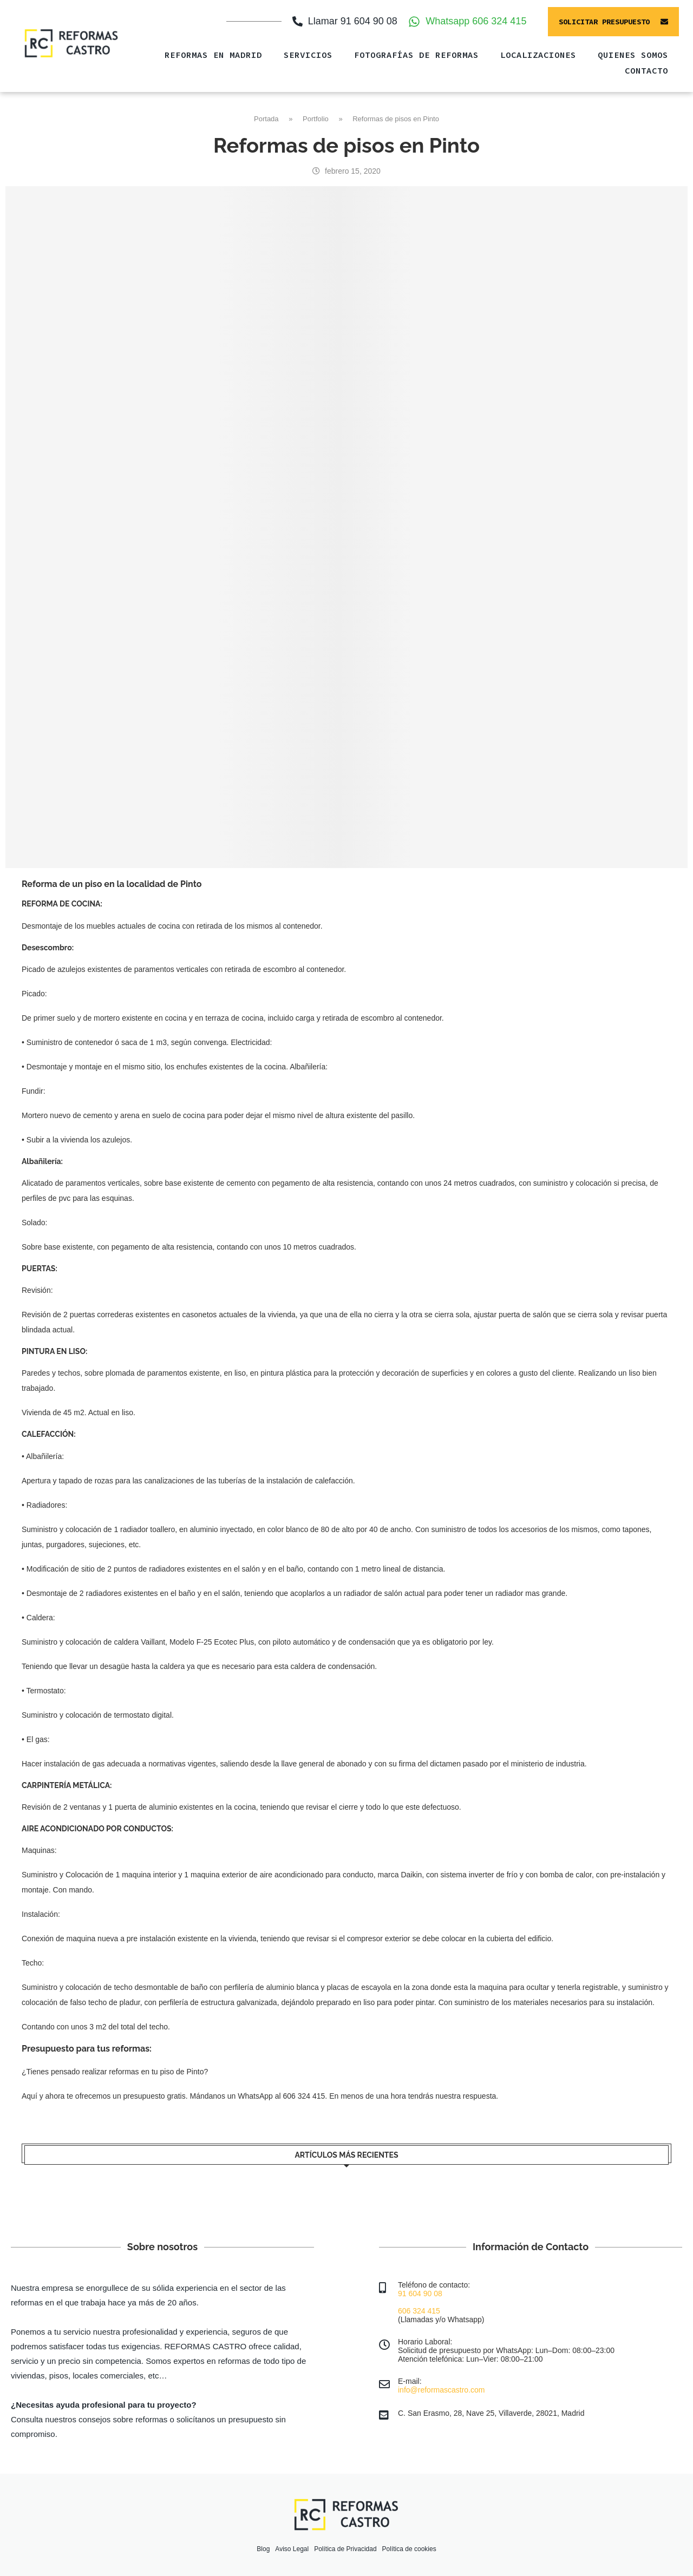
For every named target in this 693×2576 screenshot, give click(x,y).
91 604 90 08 (420, 2293)
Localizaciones (538, 54)
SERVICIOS (308, 54)
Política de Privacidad (345, 2549)
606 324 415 (419, 2310)
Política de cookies (409, 2549)
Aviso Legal (292, 2549)
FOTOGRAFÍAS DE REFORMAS (416, 54)
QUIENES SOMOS (633, 54)
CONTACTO (646, 70)
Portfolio (316, 119)
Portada (266, 119)
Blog (263, 2549)
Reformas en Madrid (213, 54)
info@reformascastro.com (441, 2390)
